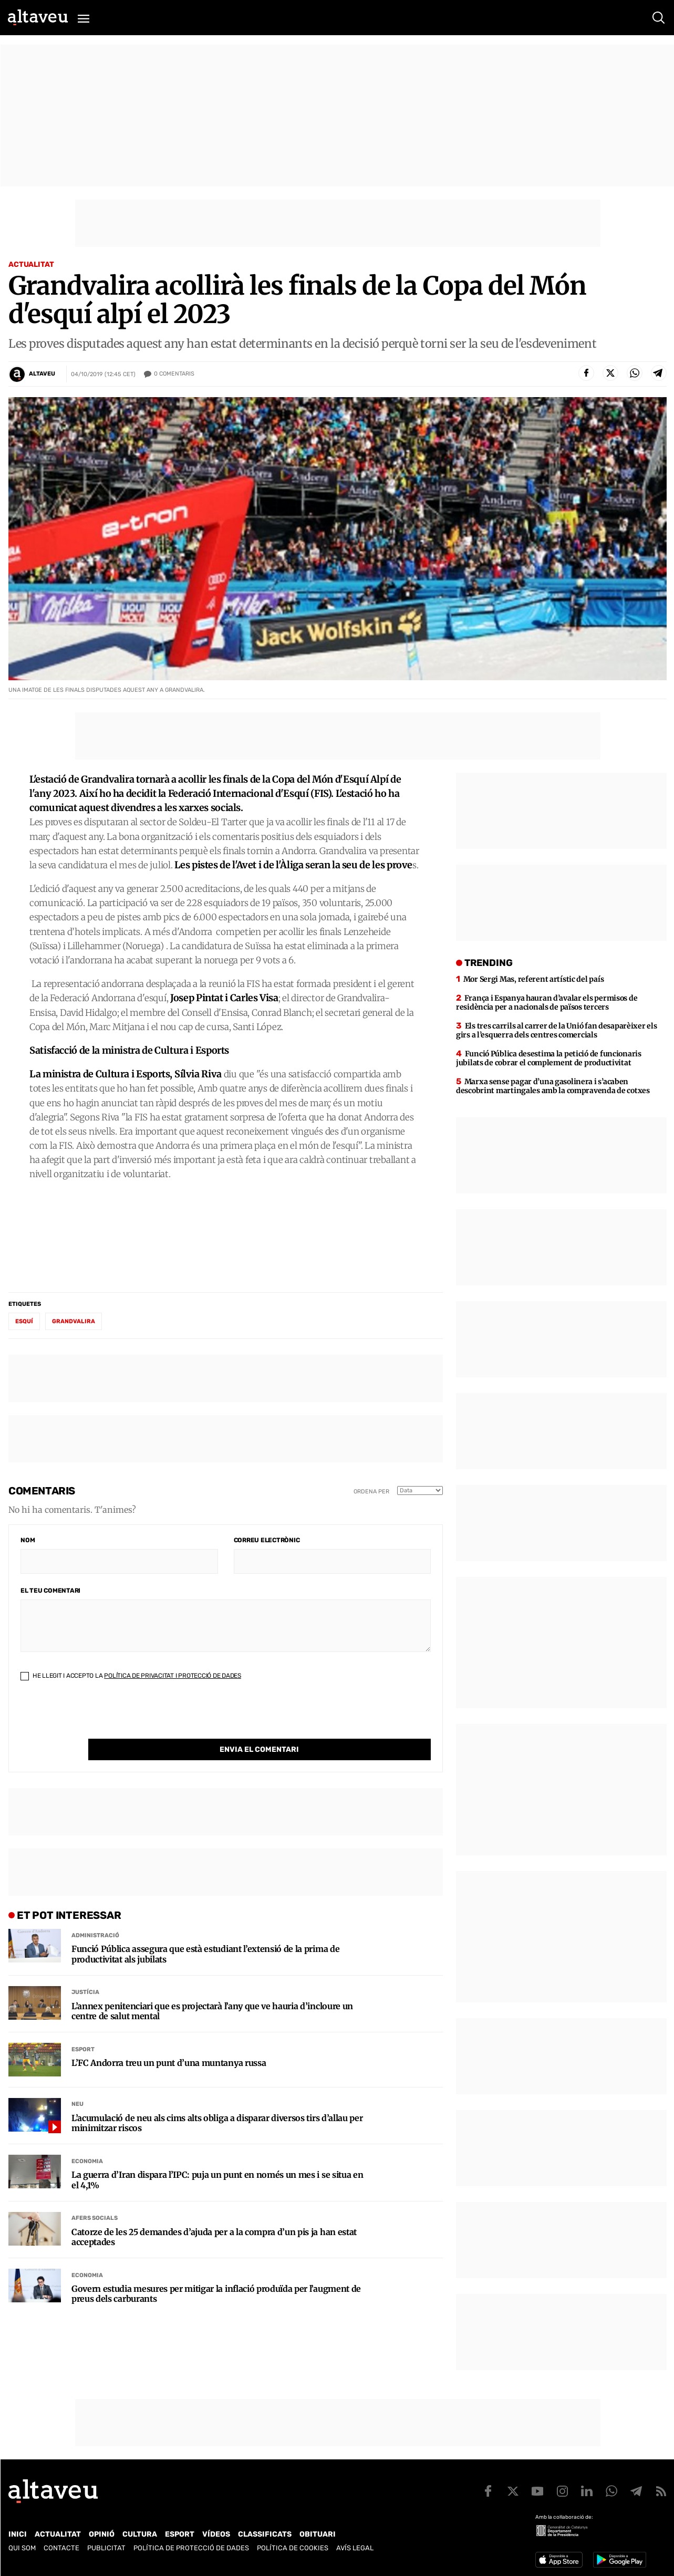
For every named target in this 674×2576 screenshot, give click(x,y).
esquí (24, 1321)
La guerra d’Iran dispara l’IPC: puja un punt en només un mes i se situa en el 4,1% (217, 2158)
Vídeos (216, 2534)
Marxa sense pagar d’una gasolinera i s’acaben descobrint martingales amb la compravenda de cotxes (553, 1086)
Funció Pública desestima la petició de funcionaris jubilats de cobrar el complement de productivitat (548, 1058)
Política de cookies (292, 2548)
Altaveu (42, 373)
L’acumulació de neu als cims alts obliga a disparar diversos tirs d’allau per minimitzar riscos (216, 2102)
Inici (17, 2534)
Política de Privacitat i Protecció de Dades (172, 1675)
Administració (95, 1913)
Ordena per (371, 1491)
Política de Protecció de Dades (191, 2548)
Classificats (265, 2534)
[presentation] (100, 1718)
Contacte (61, 2548)
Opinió (102, 2534)
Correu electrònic (267, 1540)
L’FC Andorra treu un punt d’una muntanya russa (168, 2042)
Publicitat (106, 2548)
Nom (27, 1540)
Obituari (317, 2534)
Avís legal (355, 2548)
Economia (87, 2139)
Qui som (22, 2548)
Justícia (85, 1970)
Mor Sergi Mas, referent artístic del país (533, 979)
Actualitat (31, 264)
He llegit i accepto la (130, 1675)
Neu (77, 2082)
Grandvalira (73, 1321)
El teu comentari (50, 1590)
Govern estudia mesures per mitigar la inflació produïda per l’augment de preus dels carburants (216, 2272)
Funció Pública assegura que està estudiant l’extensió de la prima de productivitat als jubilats (205, 1933)
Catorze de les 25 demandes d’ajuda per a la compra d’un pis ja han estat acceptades (214, 2216)
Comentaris (174, 374)
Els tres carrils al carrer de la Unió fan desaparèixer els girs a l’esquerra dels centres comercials (556, 1030)
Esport (83, 2027)
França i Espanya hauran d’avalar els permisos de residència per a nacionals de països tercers (546, 1002)
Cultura (139, 2534)
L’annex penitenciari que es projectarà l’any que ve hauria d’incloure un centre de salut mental (212, 1990)
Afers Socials (94, 2196)
